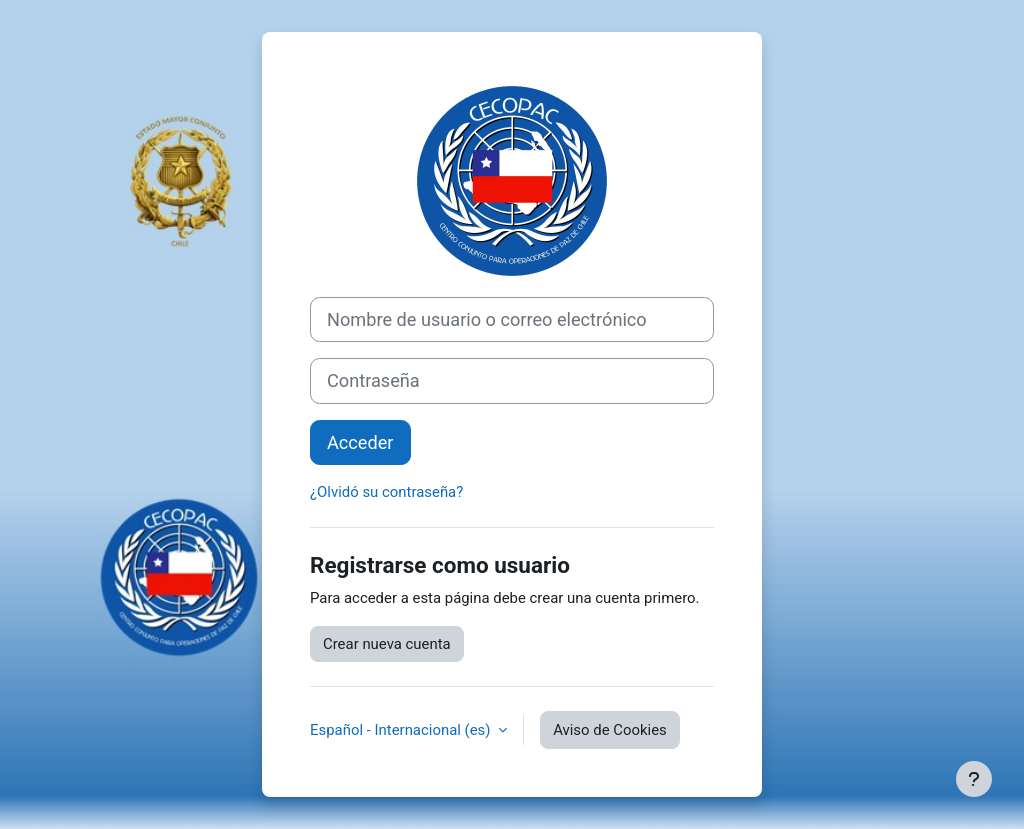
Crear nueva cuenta (387, 644)
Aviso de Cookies (610, 730)
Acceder (360, 442)
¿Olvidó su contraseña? (386, 492)
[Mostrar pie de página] (974, 779)
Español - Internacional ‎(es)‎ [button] (402, 730)
